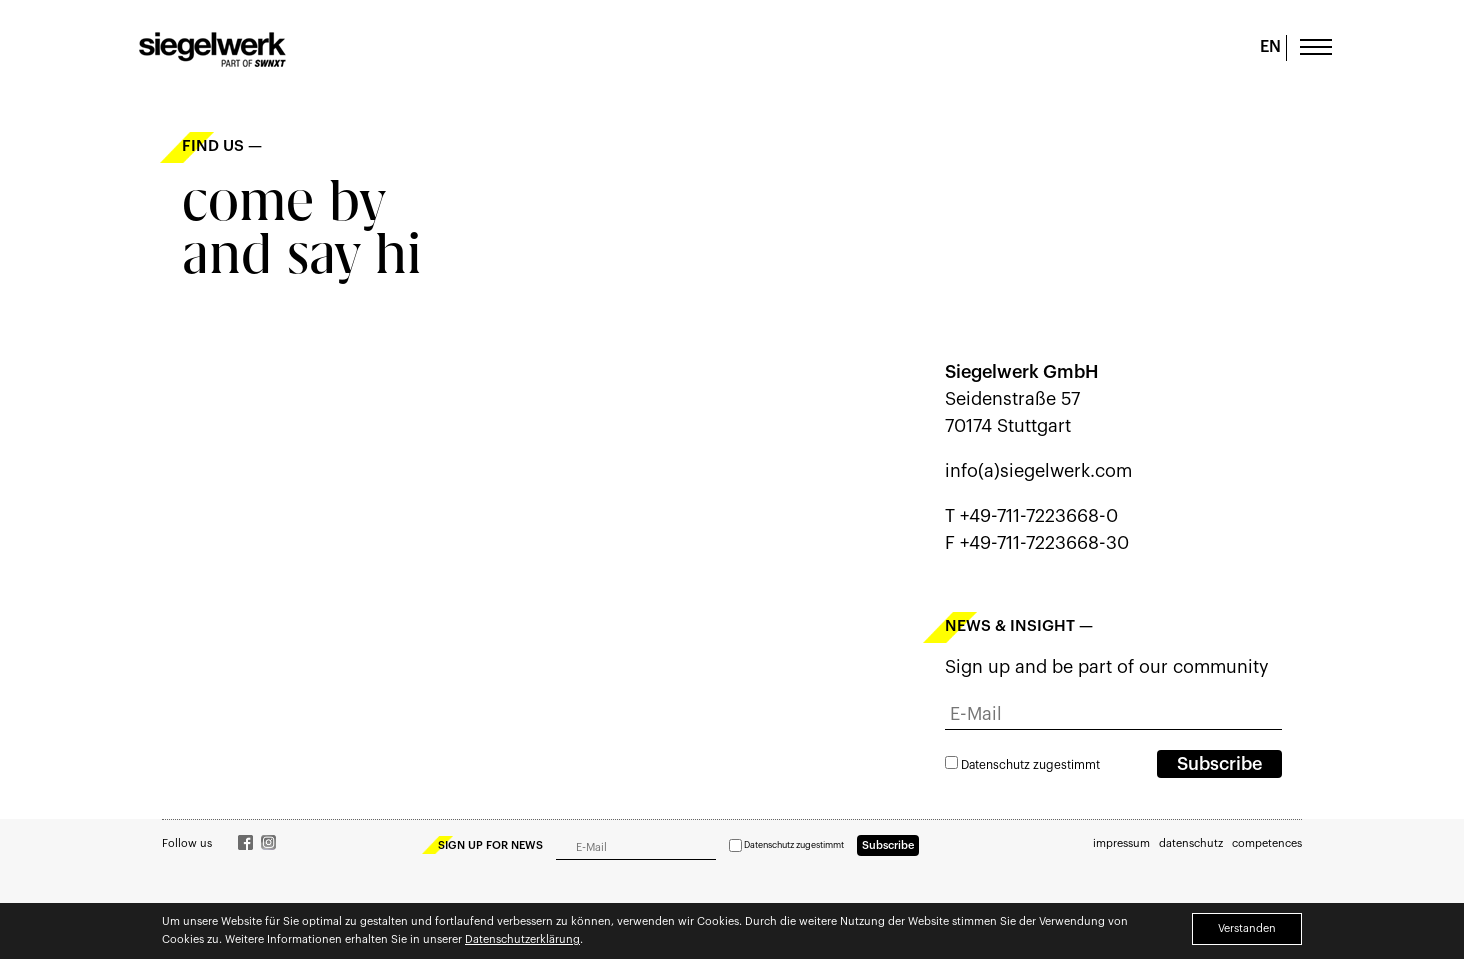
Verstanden (1247, 928)
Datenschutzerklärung (522, 939)
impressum (1121, 843)
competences (1267, 843)
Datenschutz (995, 765)
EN (1270, 47)
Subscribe (1219, 764)
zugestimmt (1022, 765)
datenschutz (1191, 843)
